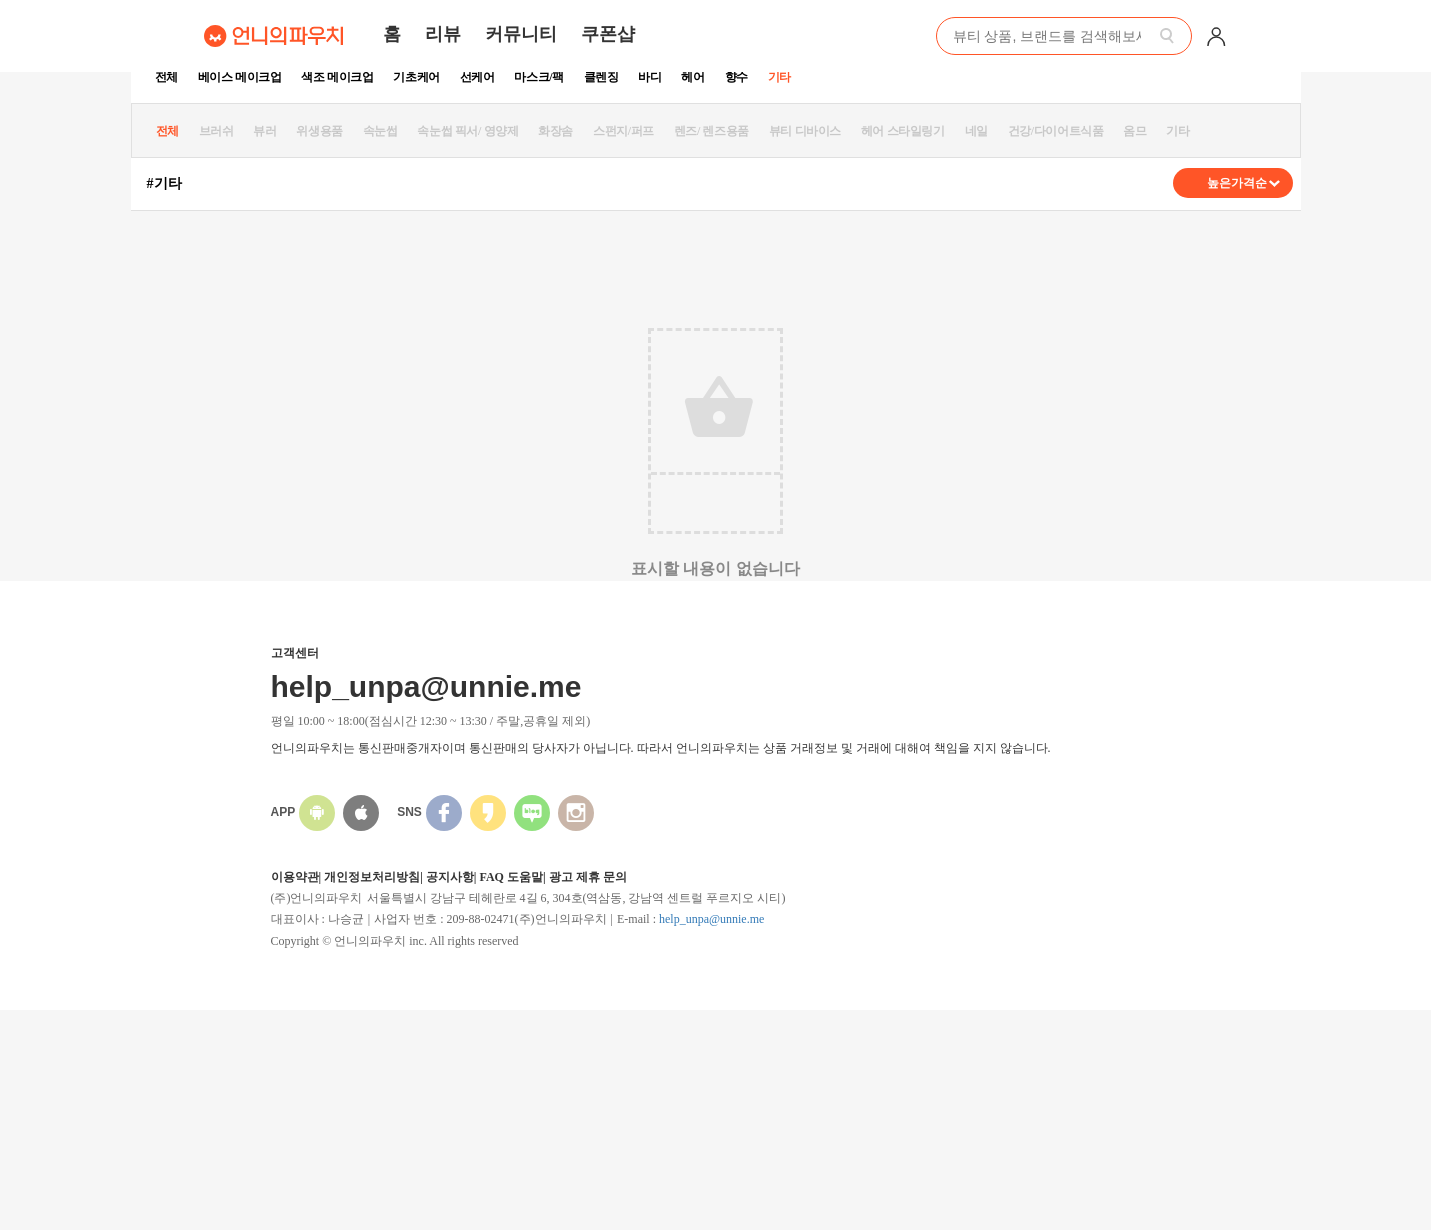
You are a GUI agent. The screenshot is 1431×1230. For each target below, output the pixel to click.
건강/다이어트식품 (1056, 131)
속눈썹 (380, 131)
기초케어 (416, 77)
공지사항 (450, 877)
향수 (736, 77)
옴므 (1134, 131)
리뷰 (443, 34)
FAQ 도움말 (510, 877)
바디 (649, 77)
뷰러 (264, 131)
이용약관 (295, 877)
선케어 (477, 77)
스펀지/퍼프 (623, 131)
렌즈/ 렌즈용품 (711, 131)
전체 (166, 77)
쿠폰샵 (608, 34)
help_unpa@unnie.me (711, 919)
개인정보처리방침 (372, 877)
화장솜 (555, 131)
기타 (779, 77)
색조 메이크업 (337, 77)
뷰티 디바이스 (805, 131)
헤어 (692, 77)
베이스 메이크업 (240, 77)
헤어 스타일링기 (903, 131)
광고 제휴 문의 (588, 877)
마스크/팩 (538, 77)
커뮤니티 (521, 34)
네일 (976, 131)
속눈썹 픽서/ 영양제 (467, 131)
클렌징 (601, 77)
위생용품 (319, 131)
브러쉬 (216, 131)
